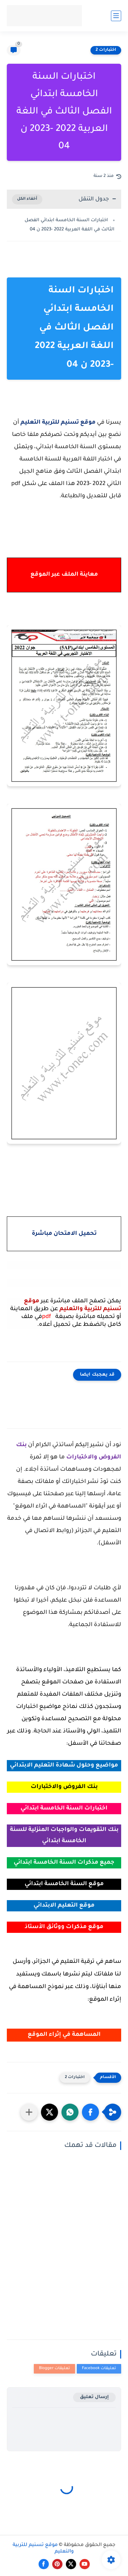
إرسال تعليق (94, 2397)
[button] (90, 2112)
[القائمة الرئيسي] (116, 16)
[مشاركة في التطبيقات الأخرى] (29, 2112)
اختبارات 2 (106, 50)
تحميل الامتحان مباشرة (64, 1234)
